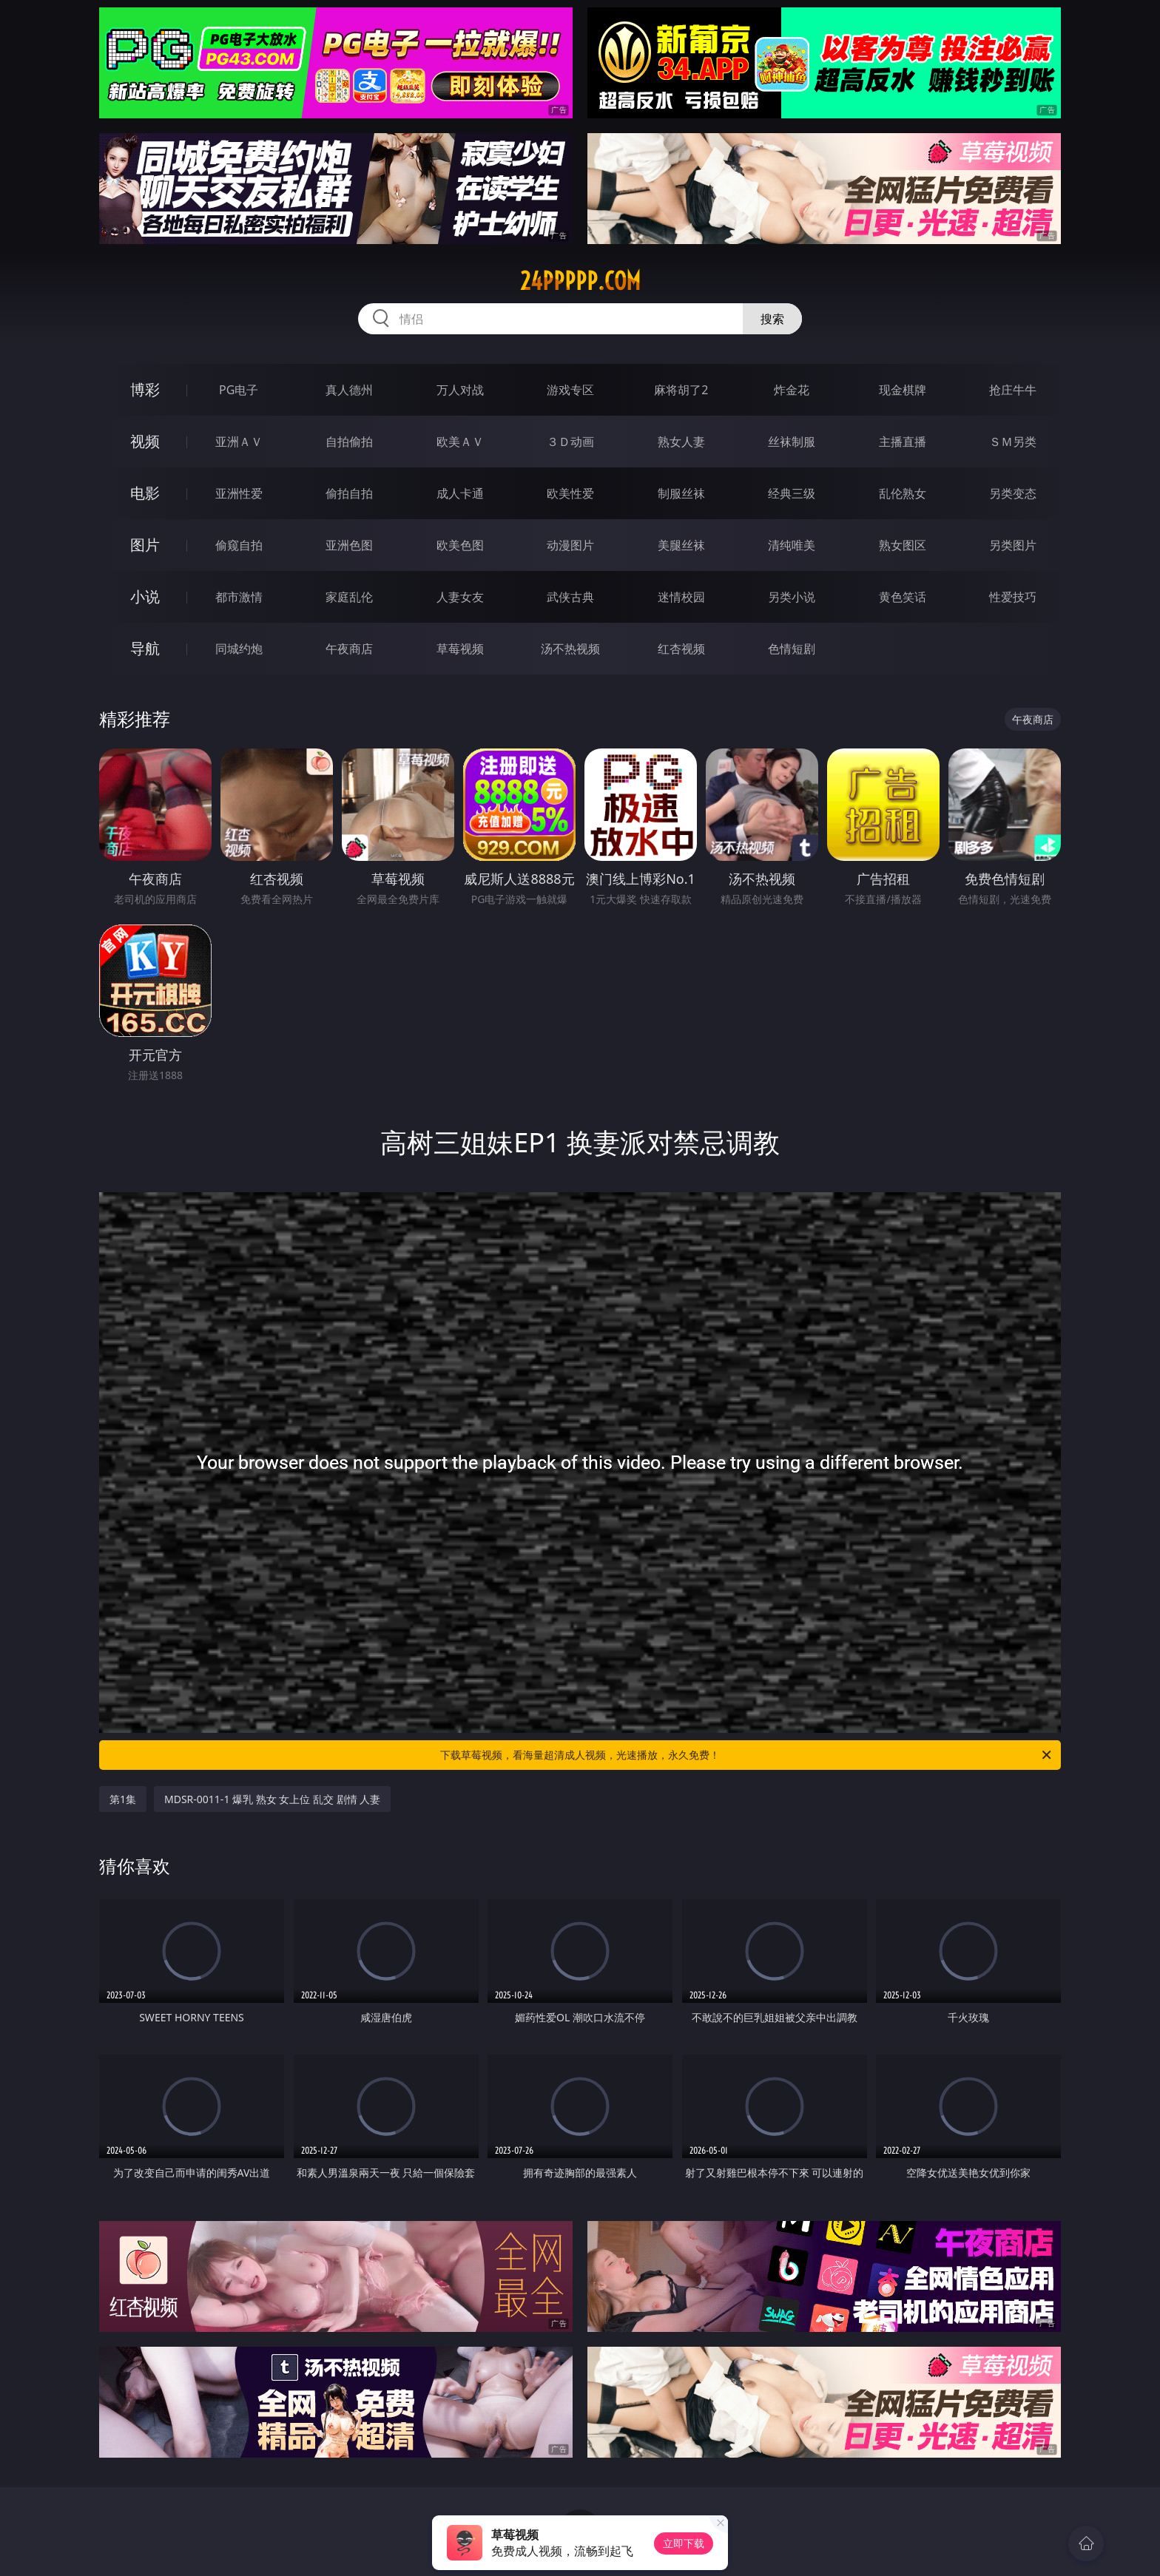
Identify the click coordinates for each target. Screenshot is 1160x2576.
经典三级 (791, 493)
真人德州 (349, 390)
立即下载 (683, 2543)
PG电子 (238, 390)
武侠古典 (570, 597)
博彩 (145, 389)
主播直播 (902, 441)
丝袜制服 (791, 441)
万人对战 (460, 390)
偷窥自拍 (239, 545)
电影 (145, 493)
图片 (145, 545)
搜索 (772, 319)
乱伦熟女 (902, 493)
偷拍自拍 (349, 493)
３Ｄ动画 (570, 441)
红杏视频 (681, 648)
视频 (145, 441)
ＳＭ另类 (1012, 441)
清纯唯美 (791, 545)
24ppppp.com (580, 281)
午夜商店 (349, 648)
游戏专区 (570, 390)
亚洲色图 (349, 545)
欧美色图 (460, 545)
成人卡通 (460, 493)
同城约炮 (239, 648)
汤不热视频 (570, 648)
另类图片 (1012, 545)
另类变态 (1012, 493)
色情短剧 (791, 648)
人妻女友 (460, 597)
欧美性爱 (570, 493)
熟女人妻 (681, 441)
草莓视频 (460, 648)
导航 (145, 648)
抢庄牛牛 (1012, 390)
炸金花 (791, 390)
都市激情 (239, 597)
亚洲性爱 (239, 493)
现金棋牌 (902, 390)
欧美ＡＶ (460, 441)
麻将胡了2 (681, 390)
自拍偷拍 (349, 441)
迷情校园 (681, 597)
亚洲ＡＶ (239, 441)
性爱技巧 (1012, 597)
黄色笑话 (902, 597)
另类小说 (791, 597)
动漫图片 (570, 545)
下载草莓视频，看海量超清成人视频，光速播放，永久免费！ (746, 1755)
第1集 (122, 1799)
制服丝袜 (681, 493)
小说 (145, 596)
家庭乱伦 (349, 597)
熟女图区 (902, 545)
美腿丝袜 (681, 545)
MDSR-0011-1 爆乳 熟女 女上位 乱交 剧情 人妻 (272, 1799)
